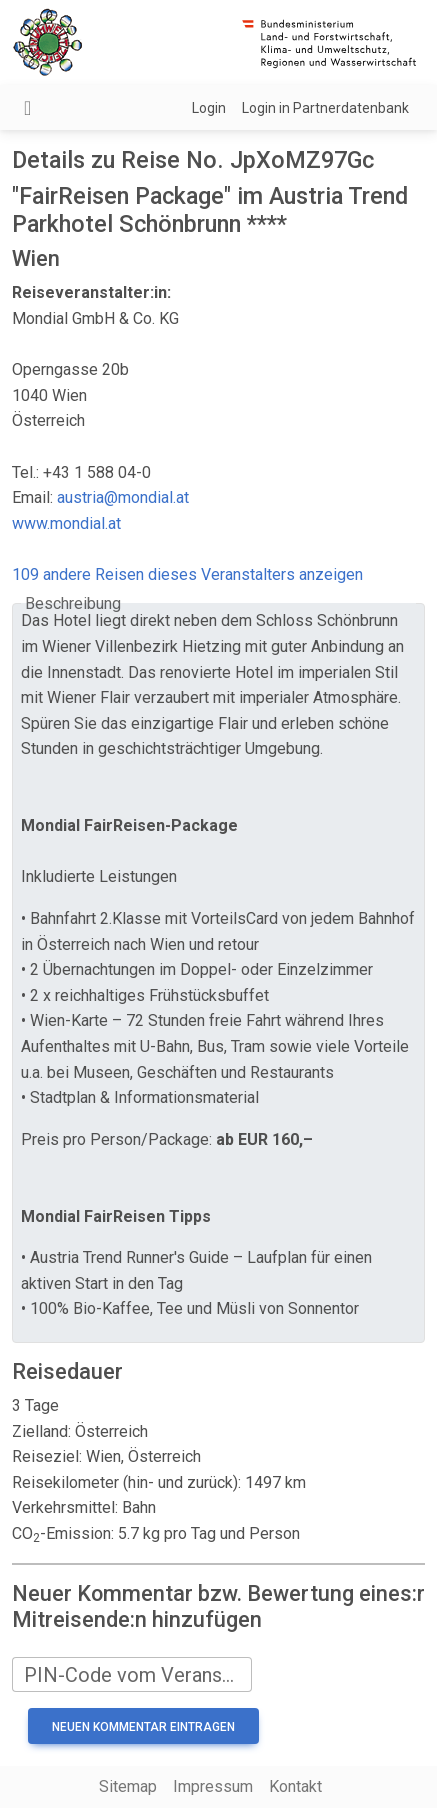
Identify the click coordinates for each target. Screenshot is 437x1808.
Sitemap (128, 1786)
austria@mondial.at (123, 497)
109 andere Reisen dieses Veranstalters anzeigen (187, 574)
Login (209, 108)
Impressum (213, 1786)
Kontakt (295, 1786)
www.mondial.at (66, 523)
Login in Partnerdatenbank (325, 108)
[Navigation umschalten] (27, 108)
